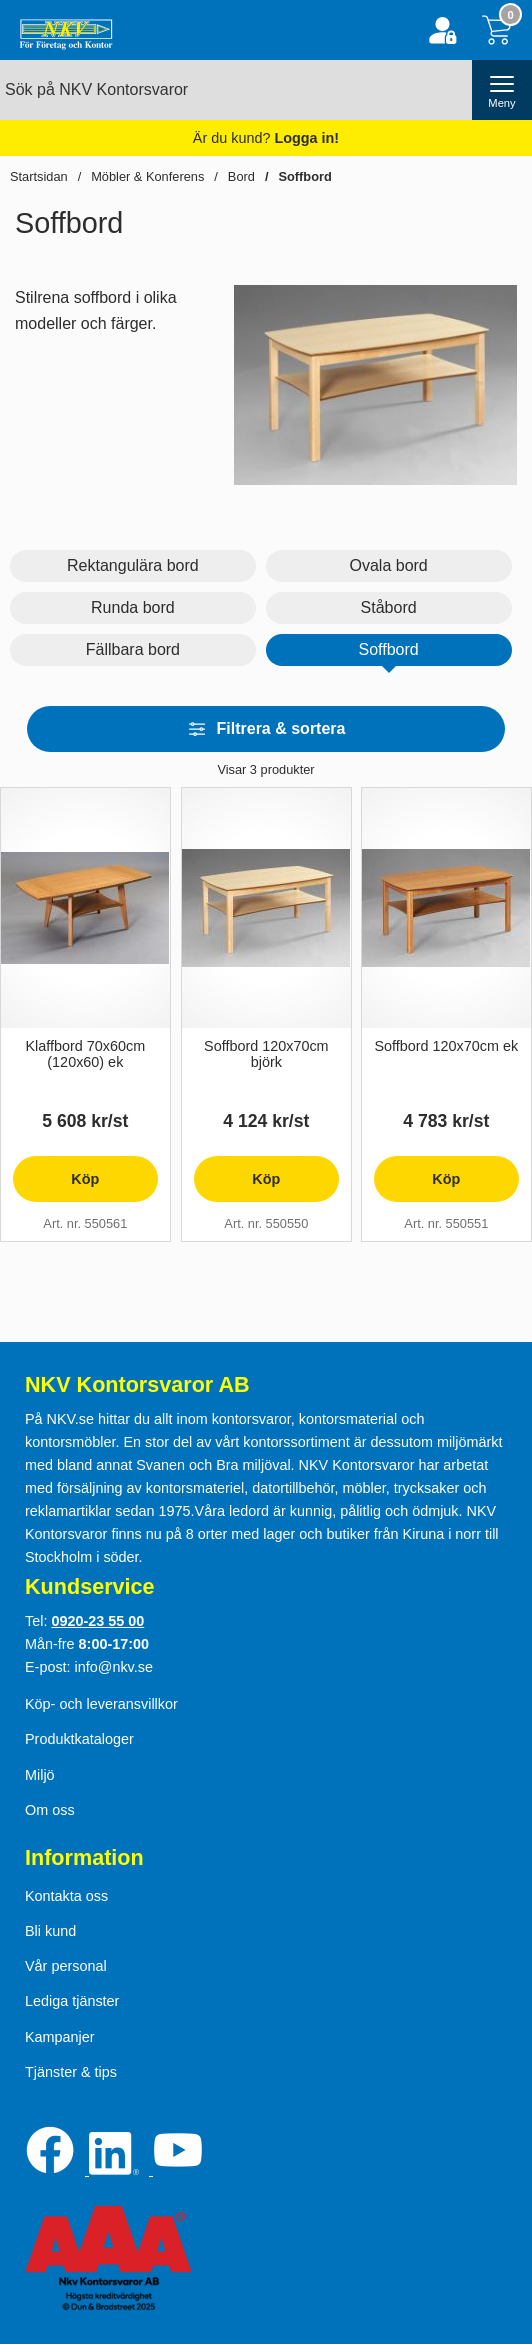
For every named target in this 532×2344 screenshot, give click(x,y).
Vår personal (66, 1966)
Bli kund (50, 1931)
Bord (241, 176)
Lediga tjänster (72, 2001)
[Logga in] (442, 30)
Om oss (50, 1810)
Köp (56, 1186)
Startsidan (39, 176)
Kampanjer (60, 2037)
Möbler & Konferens (147, 176)
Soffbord (304, 176)
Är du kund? (266, 138)
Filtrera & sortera (266, 729)
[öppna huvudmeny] (502, 90)
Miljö (40, 1775)
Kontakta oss (66, 1896)
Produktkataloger (79, 1739)
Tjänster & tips (71, 2072)
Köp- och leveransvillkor (101, 1704)
